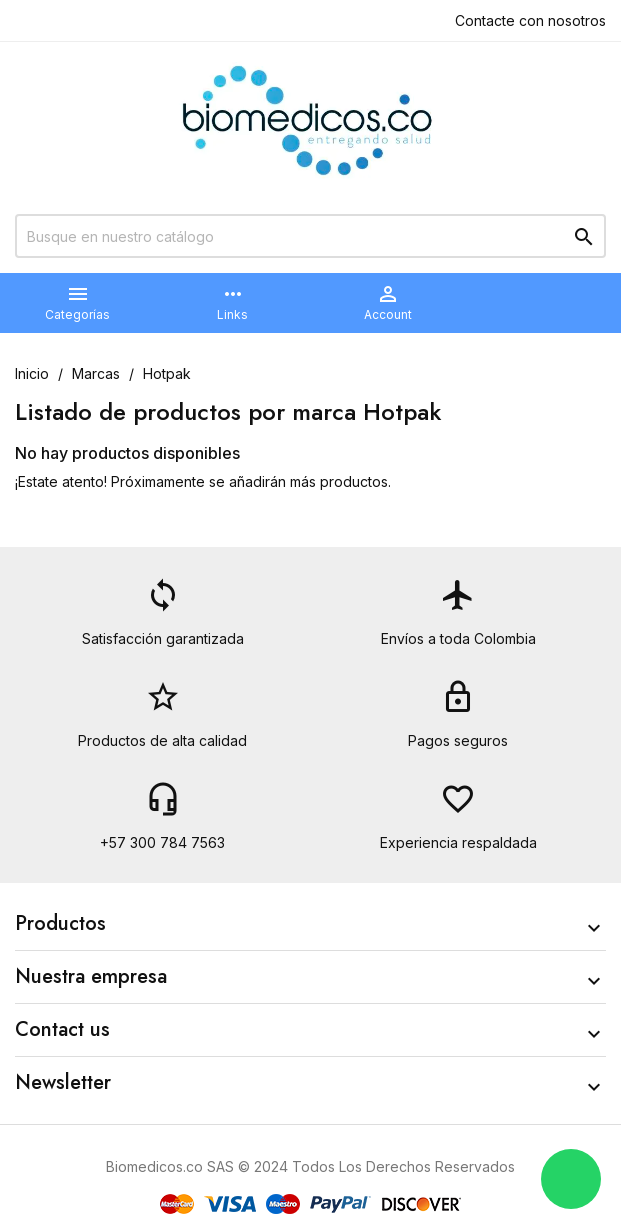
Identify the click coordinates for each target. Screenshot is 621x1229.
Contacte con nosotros (530, 20)
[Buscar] (310, 236)
